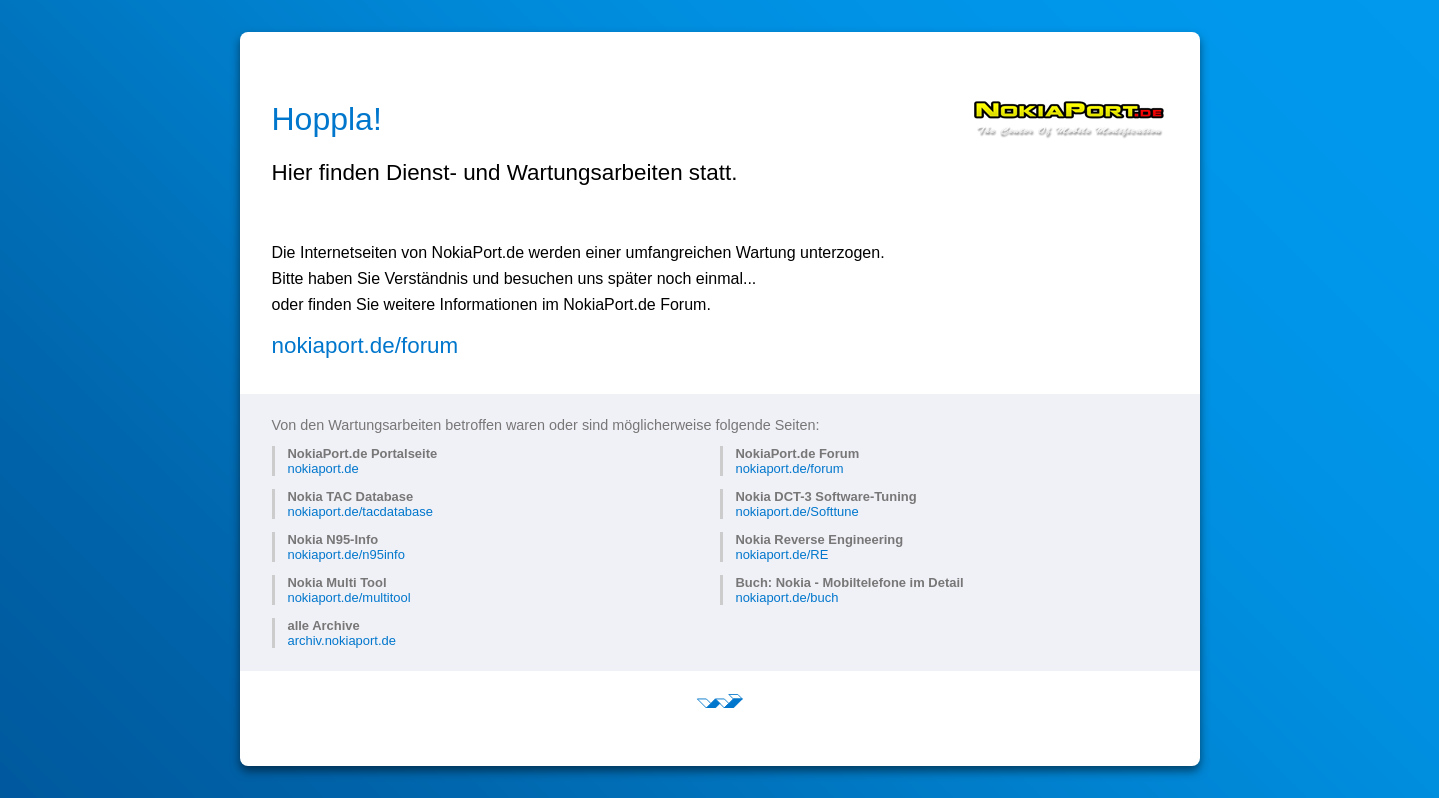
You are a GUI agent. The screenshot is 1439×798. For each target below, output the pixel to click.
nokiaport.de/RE (781, 554)
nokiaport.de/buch (786, 597)
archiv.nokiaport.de (341, 640)
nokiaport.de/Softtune (796, 511)
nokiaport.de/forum (365, 345)
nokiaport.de (322, 468)
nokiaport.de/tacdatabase (359, 511)
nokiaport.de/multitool (348, 597)
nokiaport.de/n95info (345, 554)
